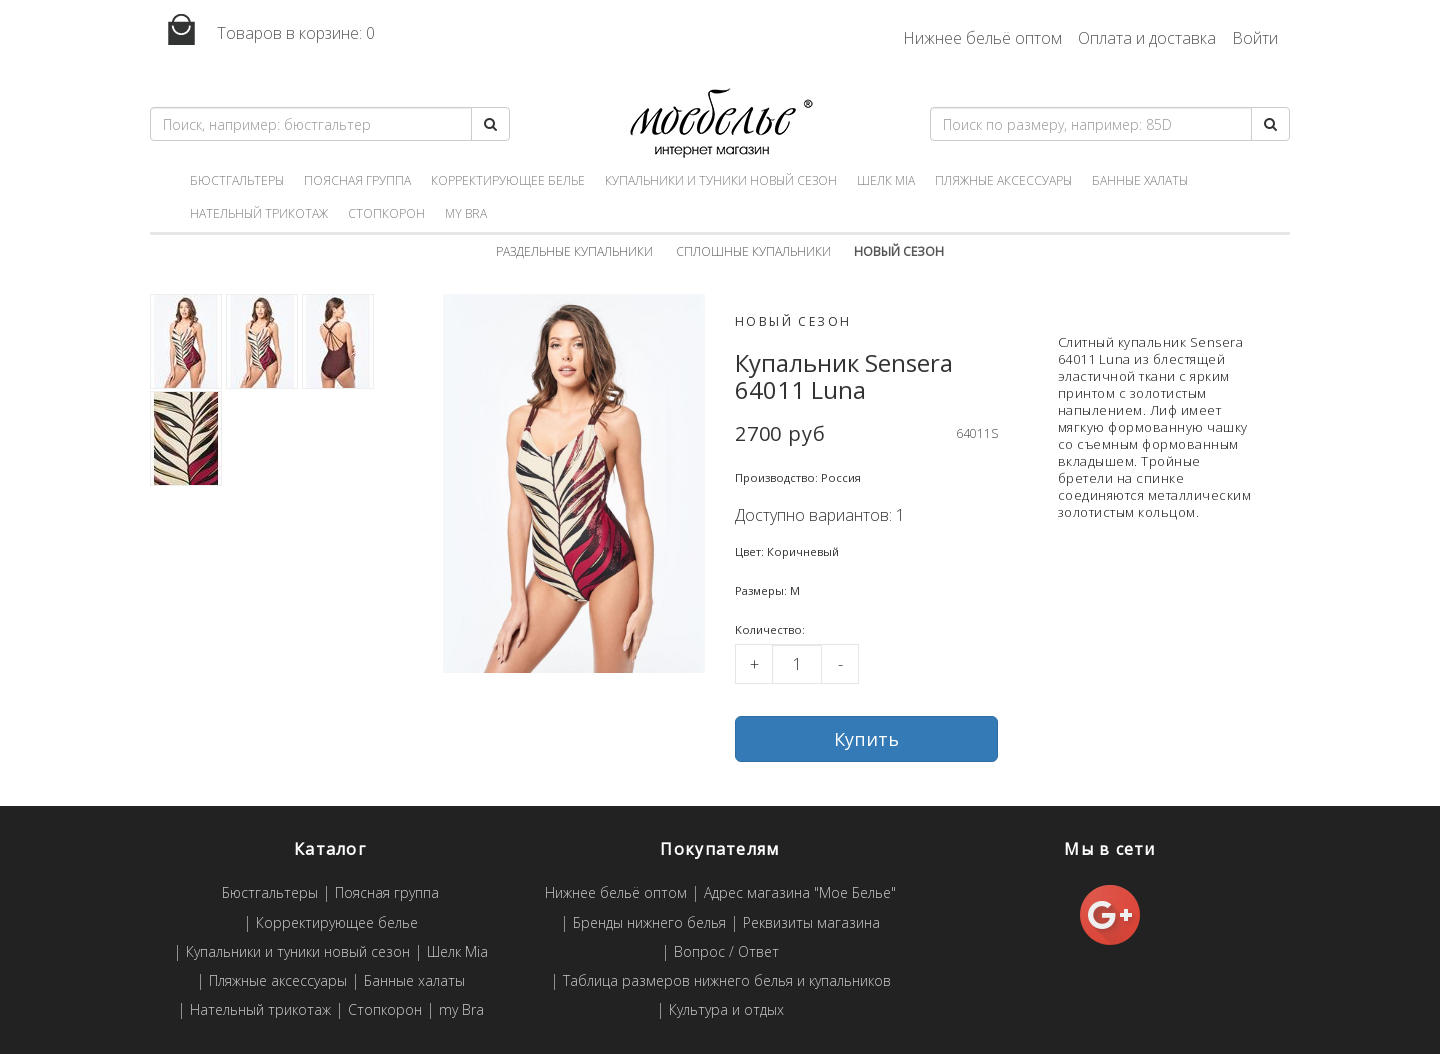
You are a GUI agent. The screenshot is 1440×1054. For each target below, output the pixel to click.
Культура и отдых (726, 1010)
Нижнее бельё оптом (982, 38)
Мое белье (720, 123)
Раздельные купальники (574, 251)
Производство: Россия (798, 477)
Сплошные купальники (753, 251)
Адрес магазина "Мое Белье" (800, 893)
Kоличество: (770, 629)
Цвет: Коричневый (787, 551)
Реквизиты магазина (811, 923)
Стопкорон (386, 213)
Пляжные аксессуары (1003, 180)
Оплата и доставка (1147, 38)
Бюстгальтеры (237, 180)
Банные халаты (1140, 180)
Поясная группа (357, 180)
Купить (866, 739)
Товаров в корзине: (262, 30)
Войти (1255, 38)
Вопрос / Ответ (726, 952)
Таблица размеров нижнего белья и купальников (727, 981)
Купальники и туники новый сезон (721, 180)
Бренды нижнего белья (649, 923)
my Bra (466, 213)
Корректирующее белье (508, 180)
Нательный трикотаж (259, 213)
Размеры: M (767, 590)
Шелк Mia (886, 180)
